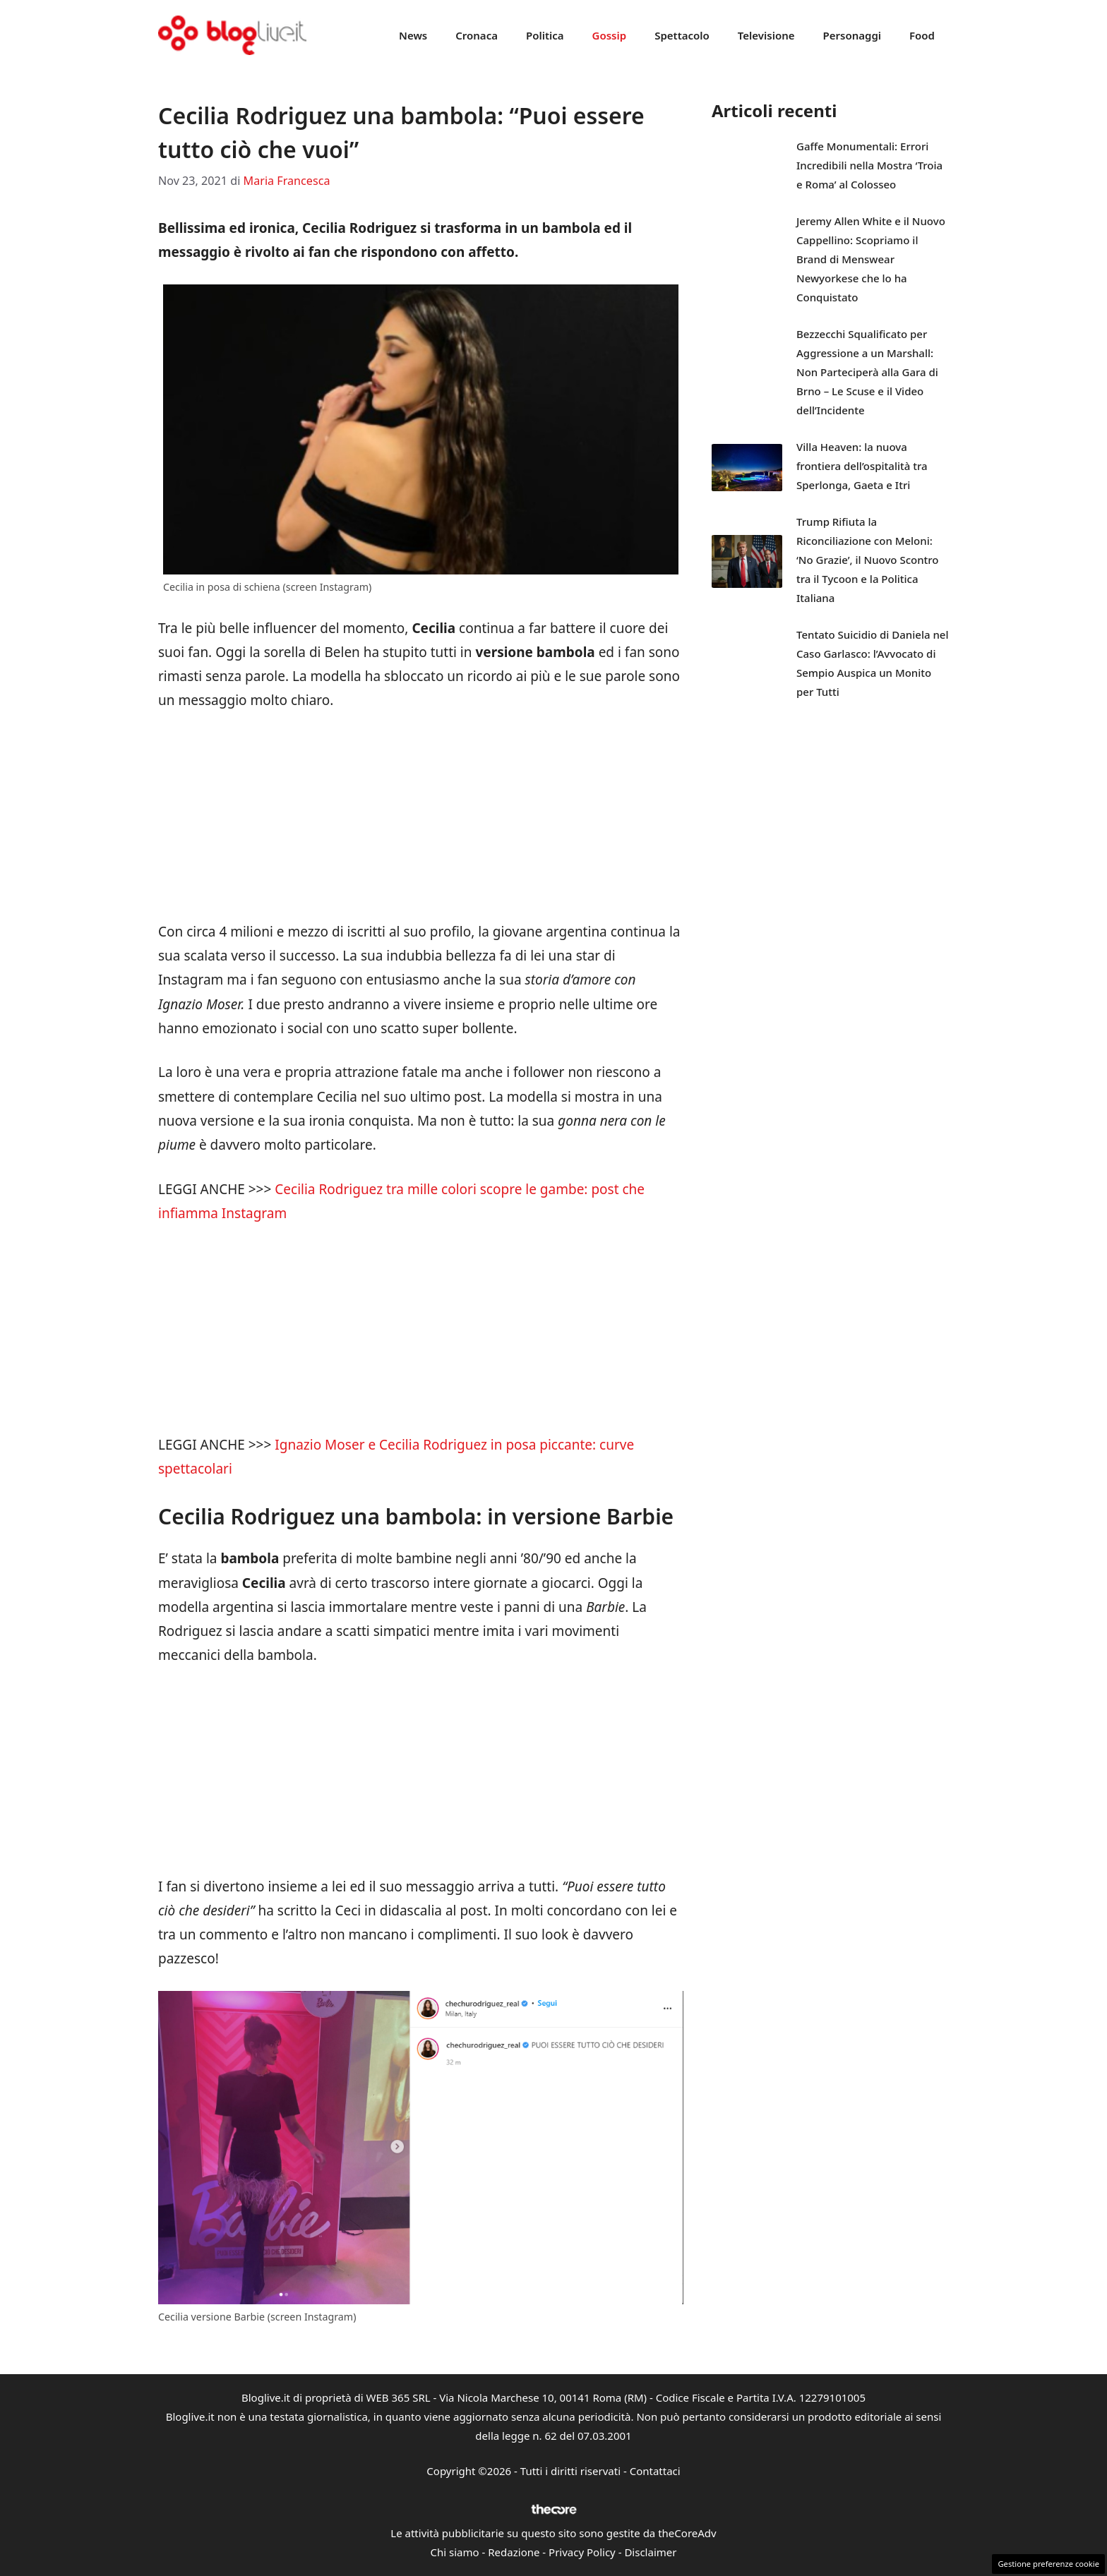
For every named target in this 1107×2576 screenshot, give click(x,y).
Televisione (766, 35)
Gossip (609, 35)
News (413, 35)
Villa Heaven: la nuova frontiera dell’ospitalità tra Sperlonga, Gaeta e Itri (862, 466)
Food (922, 35)
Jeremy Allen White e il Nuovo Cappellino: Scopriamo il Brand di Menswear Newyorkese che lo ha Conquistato (870, 259)
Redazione (513, 2552)
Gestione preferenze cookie (1048, 2563)
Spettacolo (682, 35)
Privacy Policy (582, 2552)
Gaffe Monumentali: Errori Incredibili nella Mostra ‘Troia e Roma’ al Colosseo (869, 165)
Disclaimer (650, 2552)
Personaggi (851, 35)
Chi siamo (455, 2552)
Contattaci (655, 2471)
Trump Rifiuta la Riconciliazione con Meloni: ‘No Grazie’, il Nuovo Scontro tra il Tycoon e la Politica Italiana (867, 559)
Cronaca (476, 35)
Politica (545, 35)
